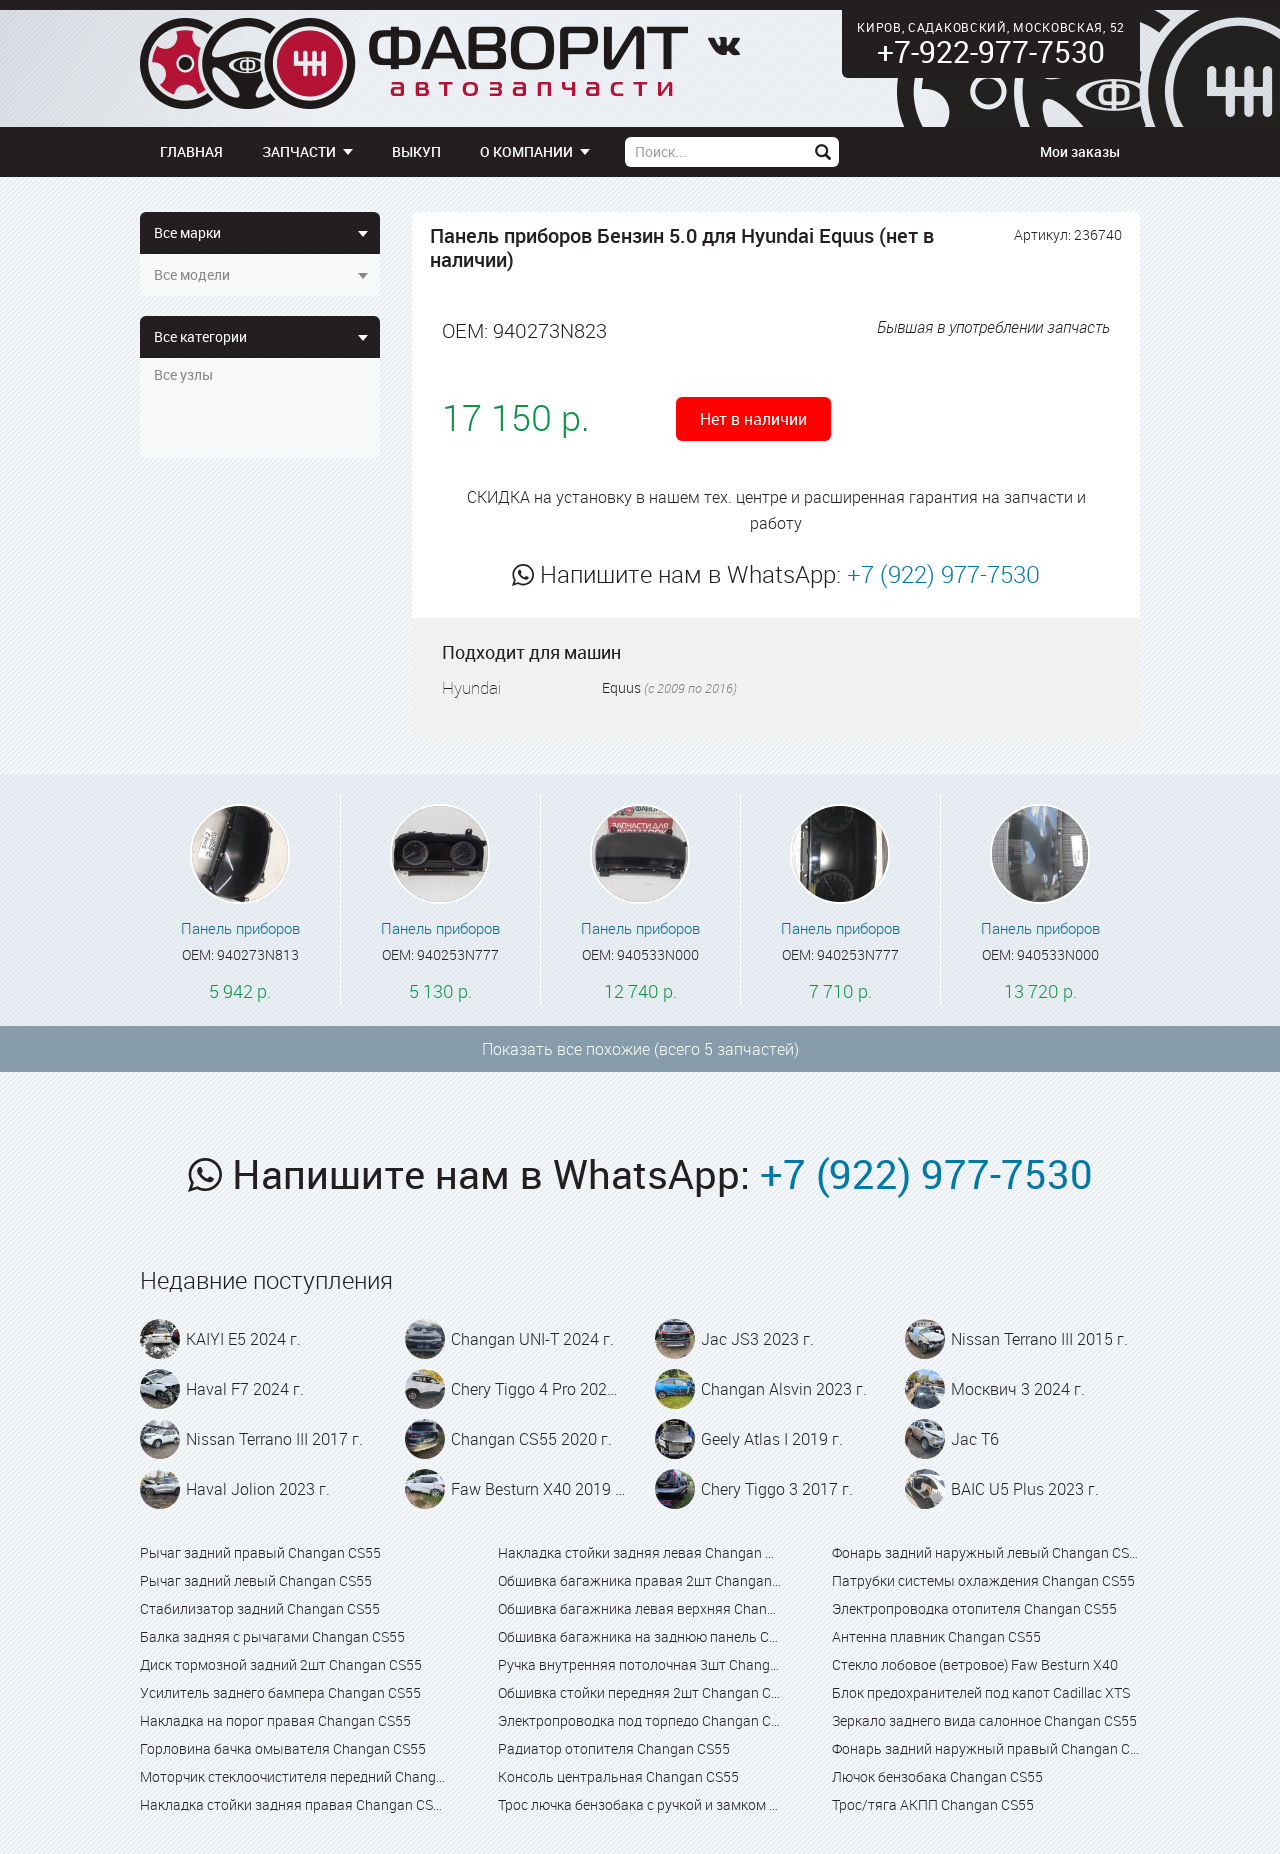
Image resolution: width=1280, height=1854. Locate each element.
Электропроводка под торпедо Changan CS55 (639, 1720)
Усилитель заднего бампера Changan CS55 (280, 1692)
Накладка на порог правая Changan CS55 (275, 1720)
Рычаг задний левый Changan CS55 (256, 1580)
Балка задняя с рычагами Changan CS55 (272, 1636)
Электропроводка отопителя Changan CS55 (974, 1608)
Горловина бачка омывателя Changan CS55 (283, 1748)
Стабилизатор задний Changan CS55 (260, 1608)
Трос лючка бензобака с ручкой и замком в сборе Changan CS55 (639, 1804)
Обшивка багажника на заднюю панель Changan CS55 (639, 1636)
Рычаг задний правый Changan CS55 (260, 1552)
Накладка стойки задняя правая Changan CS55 (294, 1804)
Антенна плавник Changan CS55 (936, 1636)
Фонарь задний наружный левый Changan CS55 (986, 1552)
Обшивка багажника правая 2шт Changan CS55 (639, 1580)
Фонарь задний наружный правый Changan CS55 (986, 1748)
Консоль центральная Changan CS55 (618, 1776)
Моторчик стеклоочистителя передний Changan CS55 (294, 1776)
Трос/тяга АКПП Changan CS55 (933, 1804)
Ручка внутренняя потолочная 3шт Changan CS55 (639, 1664)
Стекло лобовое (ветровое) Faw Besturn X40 (975, 1664)
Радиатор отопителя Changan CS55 (614, 1748)
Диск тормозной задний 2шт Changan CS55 (281, 1664)
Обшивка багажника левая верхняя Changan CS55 (639, 1608)
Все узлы (183, 374)
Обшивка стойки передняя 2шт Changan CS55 (639, 1692)
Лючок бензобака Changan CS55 (937, 1776)
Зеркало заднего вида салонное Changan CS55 (984, 1720)
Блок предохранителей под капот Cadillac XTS (981, 1692)
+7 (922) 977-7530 (943, 574)
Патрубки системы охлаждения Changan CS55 (983, 1580)
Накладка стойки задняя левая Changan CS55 (639, 1552)
